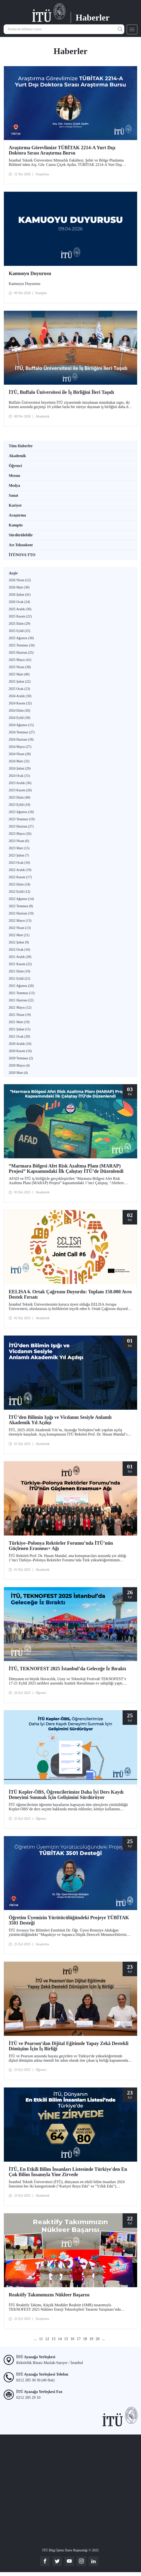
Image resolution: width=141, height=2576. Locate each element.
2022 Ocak (19, 949)
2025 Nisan (20, 667)
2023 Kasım (20, 790)
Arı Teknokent (21, 545)
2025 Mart (19, 674)
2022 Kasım (20, 877)
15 (66, 2339)
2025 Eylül (19, 631)
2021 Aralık (20, 957)
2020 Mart (18, 1073)
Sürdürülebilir (21, 535)
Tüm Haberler (21, 446)
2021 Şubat (20, 1029)
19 (91, 2339)
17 (79, 2339)
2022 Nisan (20, 928)
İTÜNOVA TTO (22, 555)
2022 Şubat (19, 942)
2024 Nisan (20, 754)
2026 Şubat (20, 594)
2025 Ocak (19, 689)
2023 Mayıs (20, 833)
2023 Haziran (21, 826)
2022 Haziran (21, 913)
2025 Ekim (19, 623)
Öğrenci (15, 466)
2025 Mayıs (20, 660)
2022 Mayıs (20, 920)
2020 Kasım (20, 1051)
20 (98, 2339)
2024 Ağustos (21, 725)
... (35, 2339)
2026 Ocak (19, 602)
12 (47, 2339)
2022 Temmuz (21, 906)
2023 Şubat (19, 855)
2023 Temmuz (22, 819)
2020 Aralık (20, 1044)
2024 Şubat (20, 768)
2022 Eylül (19, 891)
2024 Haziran (21, 739)
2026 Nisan (20, 580)
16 (72, 2339)
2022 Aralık (20, 870)
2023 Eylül (19, 805)
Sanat (13, 495)
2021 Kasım (20, 964)
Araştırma (17, 515)
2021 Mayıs (20, 1007)
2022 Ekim (19, 884)
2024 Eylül (19, 718)
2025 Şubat (20, 681)
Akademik (17, 456)
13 (53, 2339)
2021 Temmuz (22, 993)
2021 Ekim (19, 971)
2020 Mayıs (19, 1065)
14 (60, 2339)
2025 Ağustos (21, 638)
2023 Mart (19, 848)
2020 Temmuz (21, 1058)
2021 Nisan (20, 1015)
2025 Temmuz (22, 645)
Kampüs (16, 525)
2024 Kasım (20, 703)
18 (85, 2339)
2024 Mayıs (20, 747)
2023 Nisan (19, 841)
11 (41, 2339)
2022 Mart (19, 935)
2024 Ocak (19, 776)
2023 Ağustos (21, 812)
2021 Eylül (19, 978)
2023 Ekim (19, 797)
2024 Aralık (20, 696)
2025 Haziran (21, 652)
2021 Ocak (19, 1036)
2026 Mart (19, 587)
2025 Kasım (20, 616)
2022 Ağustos (21, 899)
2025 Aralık (20, 609)
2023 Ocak (19, 862)
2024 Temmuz (22, 732)
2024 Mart (19, 761)
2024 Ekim (19, 710)
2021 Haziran (21, 1000)
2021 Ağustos (21, 986)
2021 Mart (19, 1022)
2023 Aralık (20, 783)
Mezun (14, 476)
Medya (14, 485)
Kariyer (15, 505)
